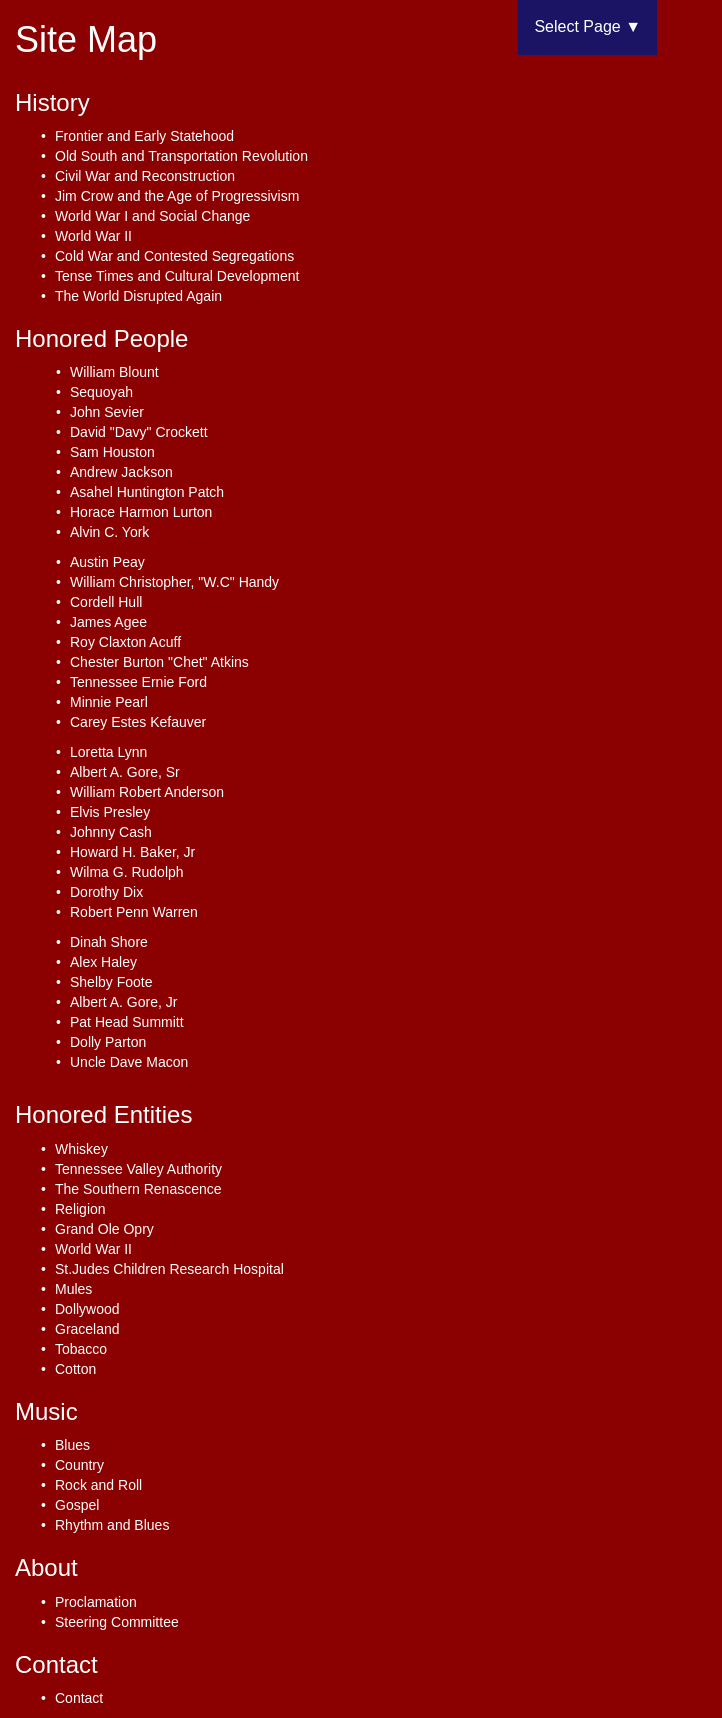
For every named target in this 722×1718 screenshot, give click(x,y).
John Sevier (107, 412)
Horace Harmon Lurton (141, 512)
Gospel (77, 1505)
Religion (80, 1209)
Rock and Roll (98, 1485)
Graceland (87, 1329)
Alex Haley (103, 962)
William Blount (114, 372)
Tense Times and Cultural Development (177, 276)
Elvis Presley (110, 812)
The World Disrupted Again (138, 296)
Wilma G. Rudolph (127, 872)
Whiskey (81, 1149)
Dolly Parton (108, 1042)
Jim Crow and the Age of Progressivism (177, 196)
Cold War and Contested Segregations (174, 256)
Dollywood (87, 1309)
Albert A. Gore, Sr (125, 772)
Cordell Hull (106, 602)
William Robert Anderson (147, 792)
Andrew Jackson (121, 472)
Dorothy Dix (106, 892)
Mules (73, 1289)
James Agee (108, 622)
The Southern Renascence (138, 1189)
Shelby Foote (111, 982)
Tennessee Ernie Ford (138, 682)
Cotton (75, 1369)
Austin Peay (107, 562)
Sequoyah (101, 392)
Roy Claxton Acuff (125, 642)
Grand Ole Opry (104, 1229)
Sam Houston (112, 452)
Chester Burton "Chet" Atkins (159, 662)
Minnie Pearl (109, 702)
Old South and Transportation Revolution (181, 156)
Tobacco (81, 1349)
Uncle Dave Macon (129, 1062)
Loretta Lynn (108, 752)
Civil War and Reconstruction (145, 176)
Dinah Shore (109, 942)
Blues (72, 1445)
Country (79, 1465)
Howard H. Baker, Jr (132, 852)
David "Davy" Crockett (139, 432)
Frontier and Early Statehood (144, 136)
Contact (79, 1698)
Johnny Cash (111, 832)
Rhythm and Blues (112, 1525)
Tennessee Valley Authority (138, 1169)
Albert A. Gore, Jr (123, 1002)
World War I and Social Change (152, 216)
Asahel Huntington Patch (147, 492)
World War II (93, 236)
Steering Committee (117, 1622)
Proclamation (96, 1602)
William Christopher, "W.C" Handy (174, 582)
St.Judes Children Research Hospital (169, 1269)
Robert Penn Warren (134, 912)
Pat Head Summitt (127, 1022)
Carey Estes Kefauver (138, 722)
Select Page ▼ (587, 26)
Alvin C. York (109, 532)
